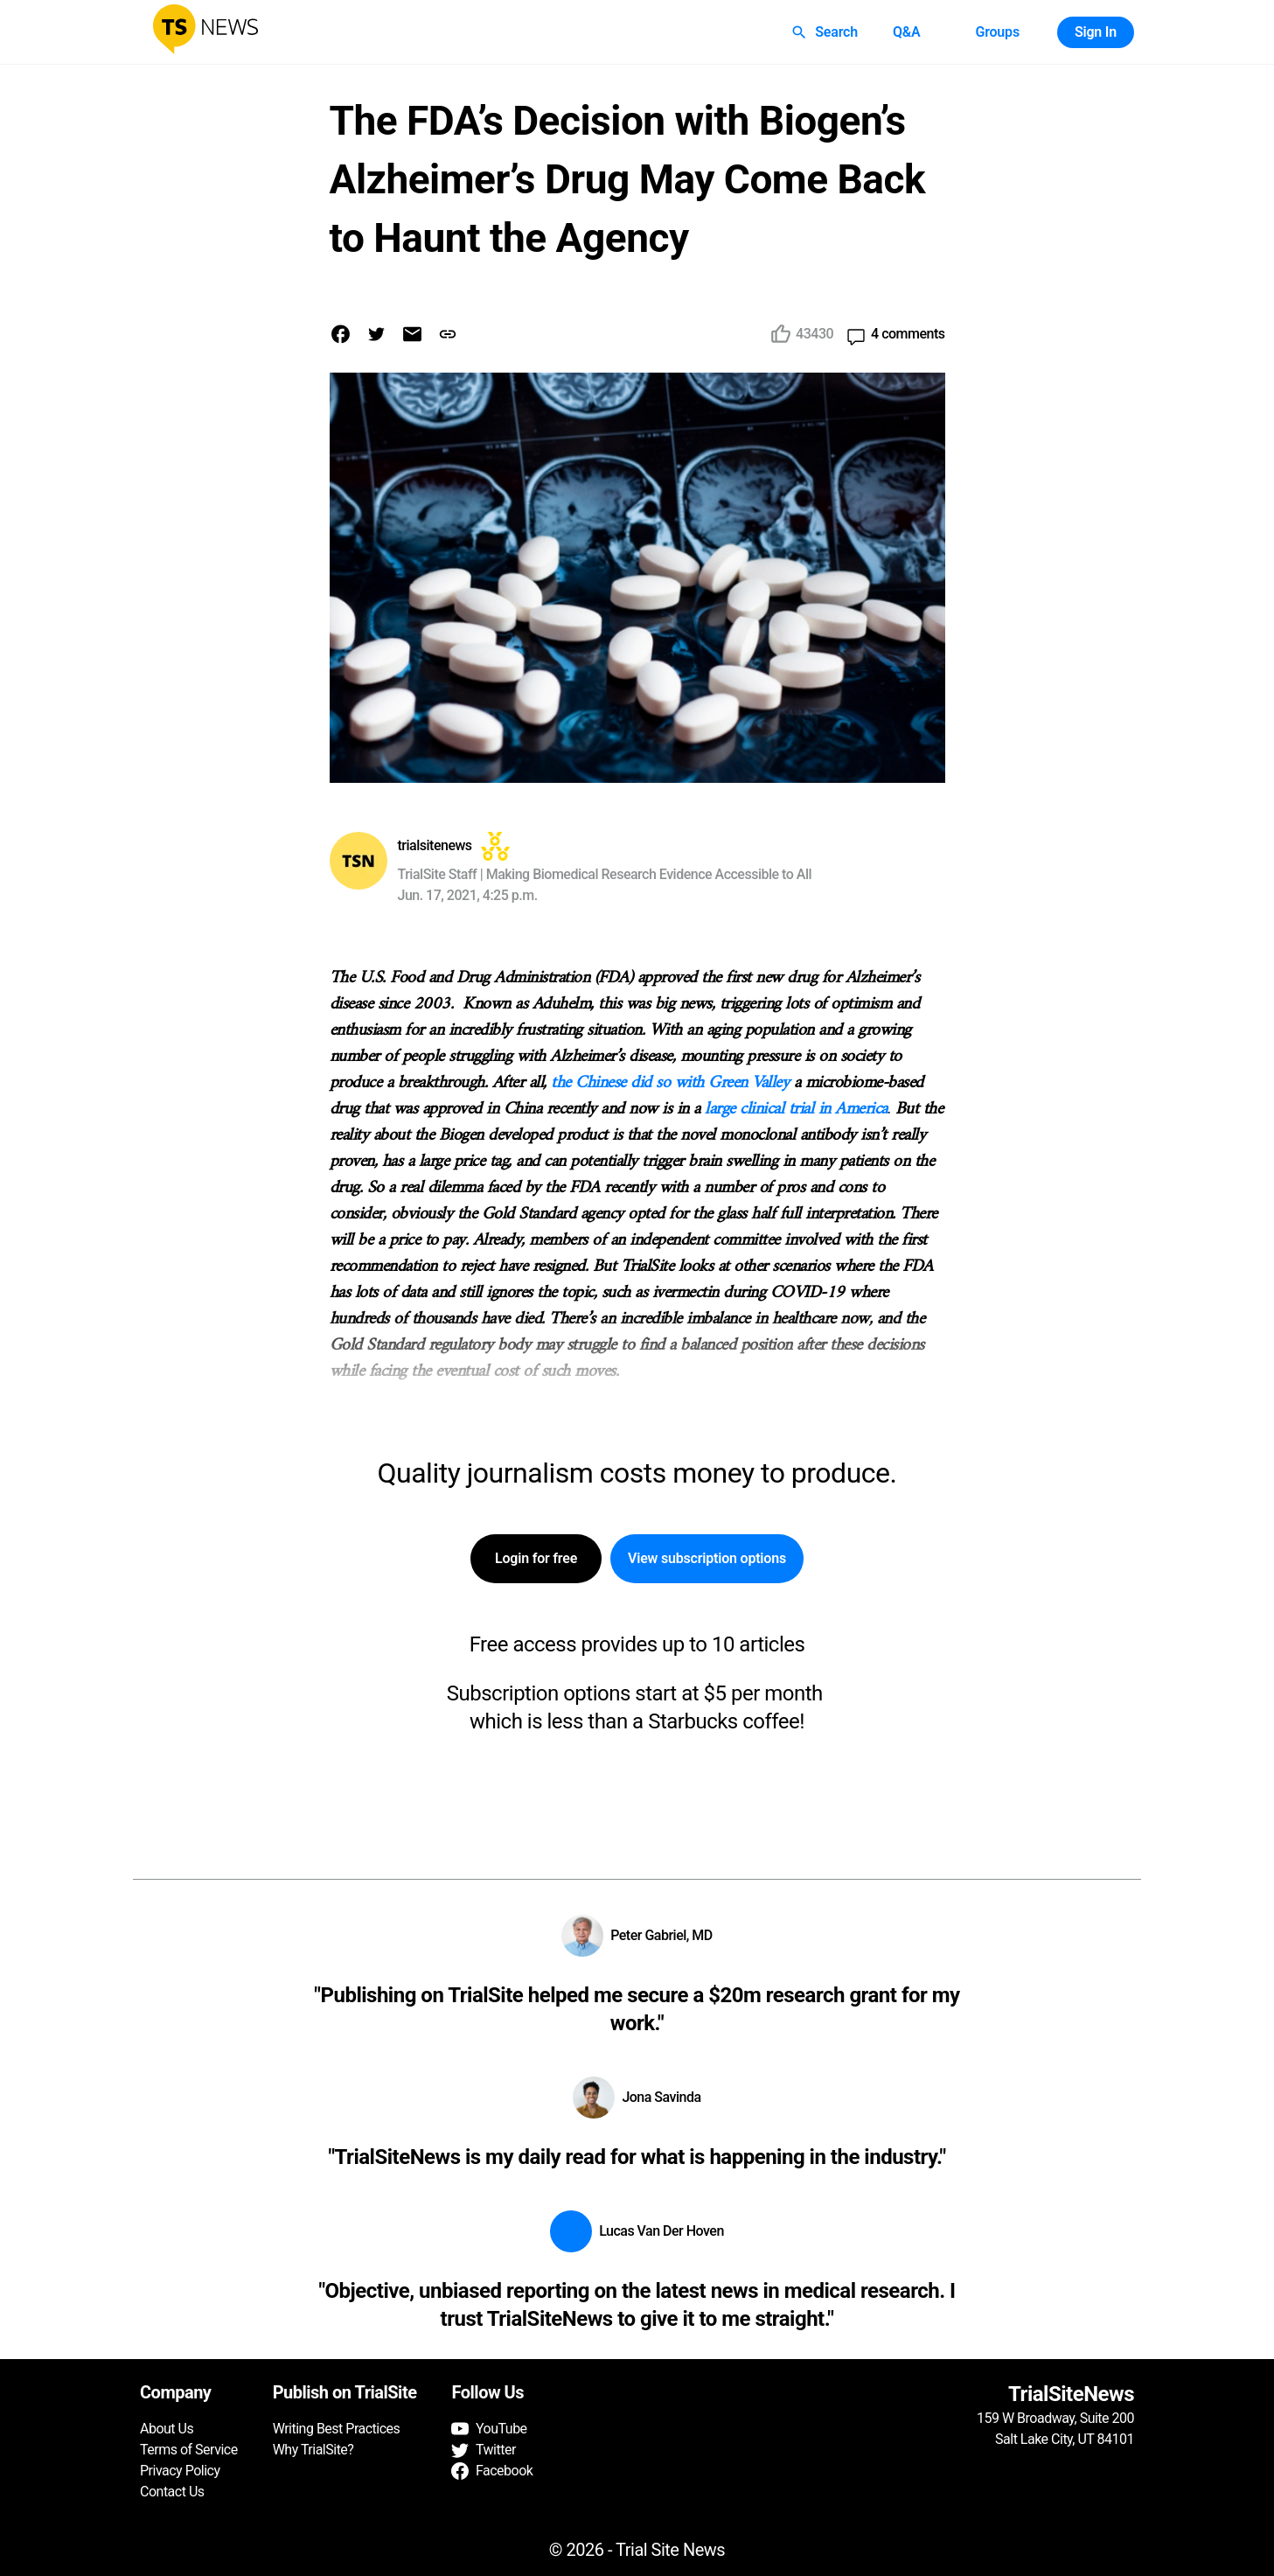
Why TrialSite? (313, 2449)
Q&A (906, 32)
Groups (996, 32)
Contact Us (172, 2491)
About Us (166, 2428)
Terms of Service (189, 2449)
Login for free (536, 1558)
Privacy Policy (180, 2470)
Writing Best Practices (336, 2428)
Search (825, 32)
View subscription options (707, 1558)
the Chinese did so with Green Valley (670, 1083)
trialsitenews (435, 845)
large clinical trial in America (796, 1109)
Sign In (1095, 32)
